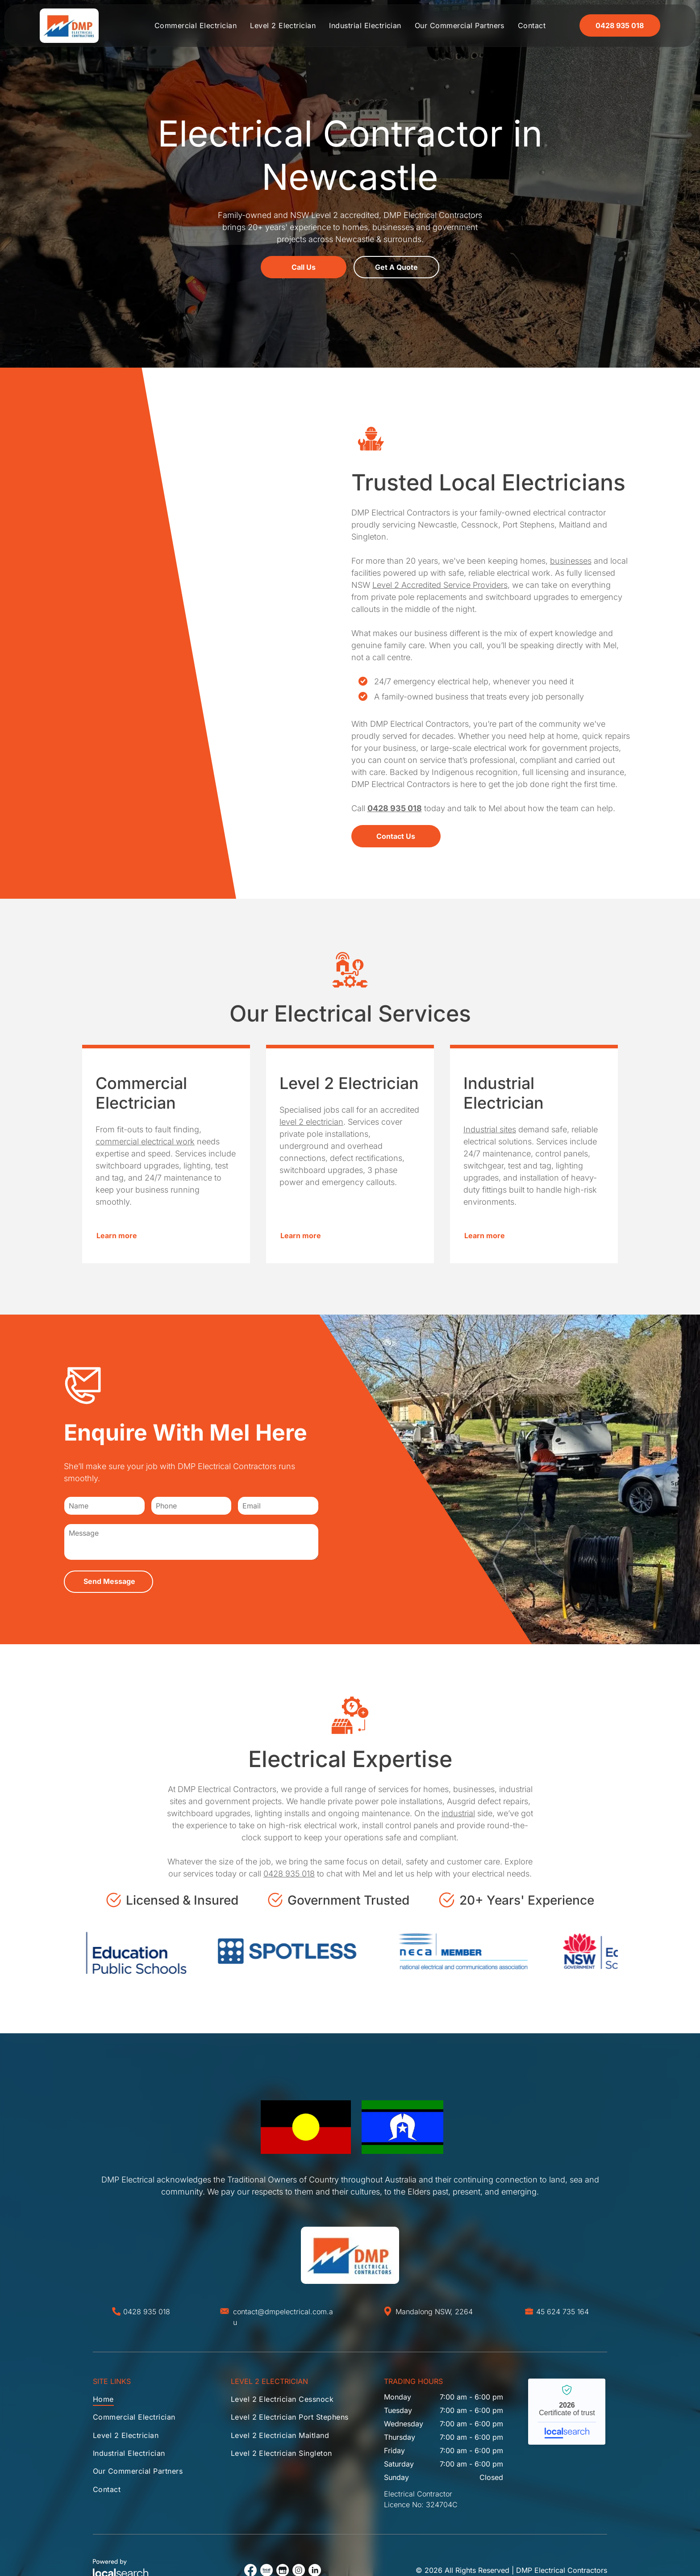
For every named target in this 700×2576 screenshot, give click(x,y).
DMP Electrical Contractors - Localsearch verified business (566, 2412)
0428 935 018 (289, 1873)
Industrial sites (489, 1129)
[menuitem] (196, 25)
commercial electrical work (145, 1141)
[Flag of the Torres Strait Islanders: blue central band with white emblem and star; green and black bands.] (403, 2127)
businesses (571, 560)
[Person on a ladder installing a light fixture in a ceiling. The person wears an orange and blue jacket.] (190, 633)
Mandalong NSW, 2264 (434, 2311)
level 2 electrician (311, 1122)
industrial (458, 1813)
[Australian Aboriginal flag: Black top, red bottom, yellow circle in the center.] (306, 2127)
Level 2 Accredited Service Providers (440, 585)
